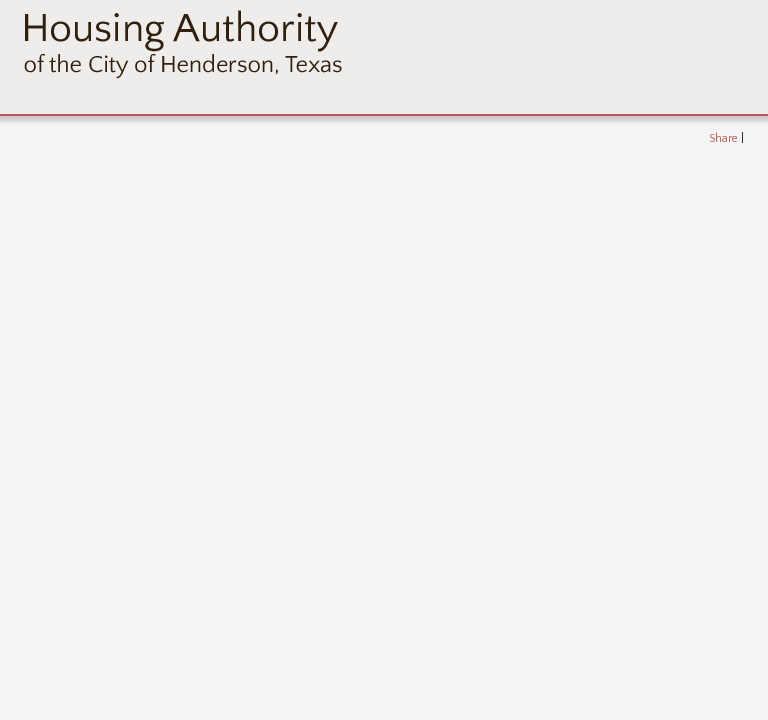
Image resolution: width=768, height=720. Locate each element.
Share (723, 138)
